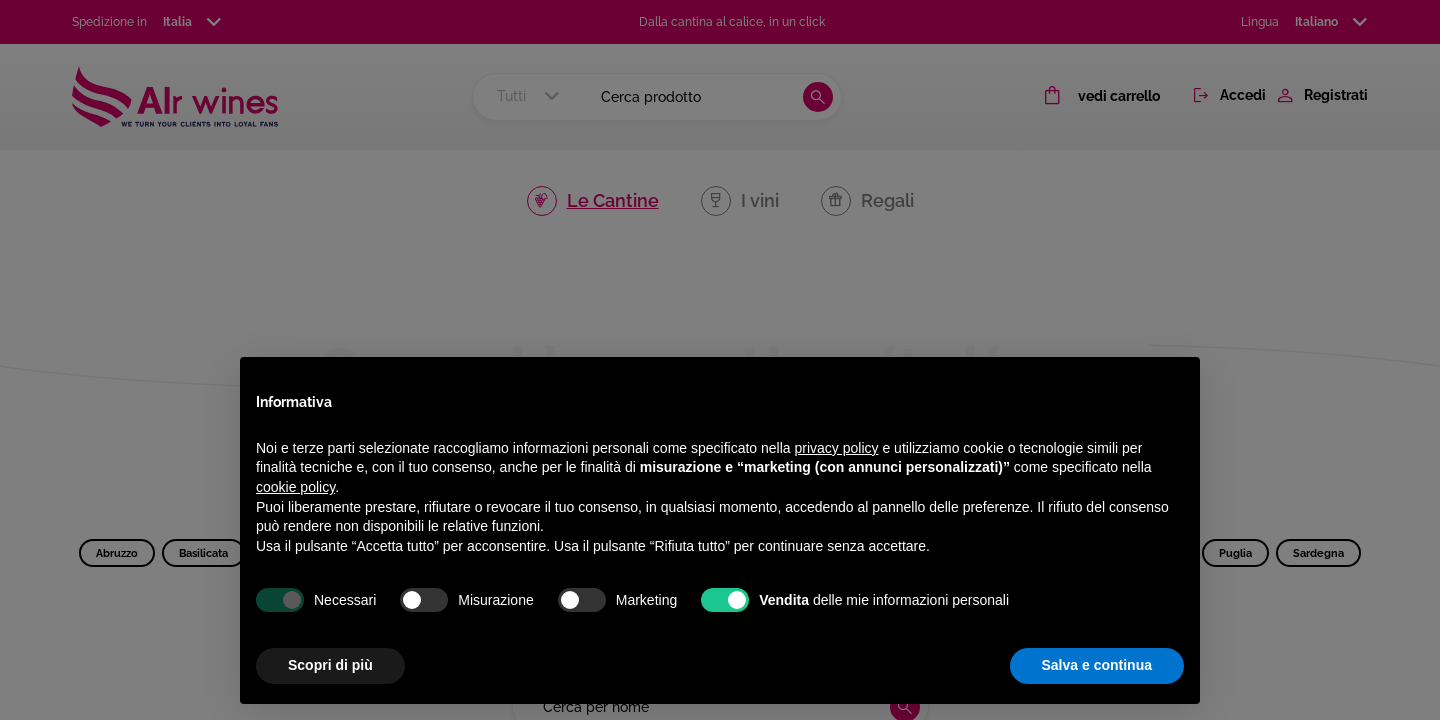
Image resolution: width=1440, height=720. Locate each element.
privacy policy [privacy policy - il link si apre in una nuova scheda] (837, 448)
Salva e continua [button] (1097, 665)
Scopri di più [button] (330, 665)
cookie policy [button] (295, 487)
